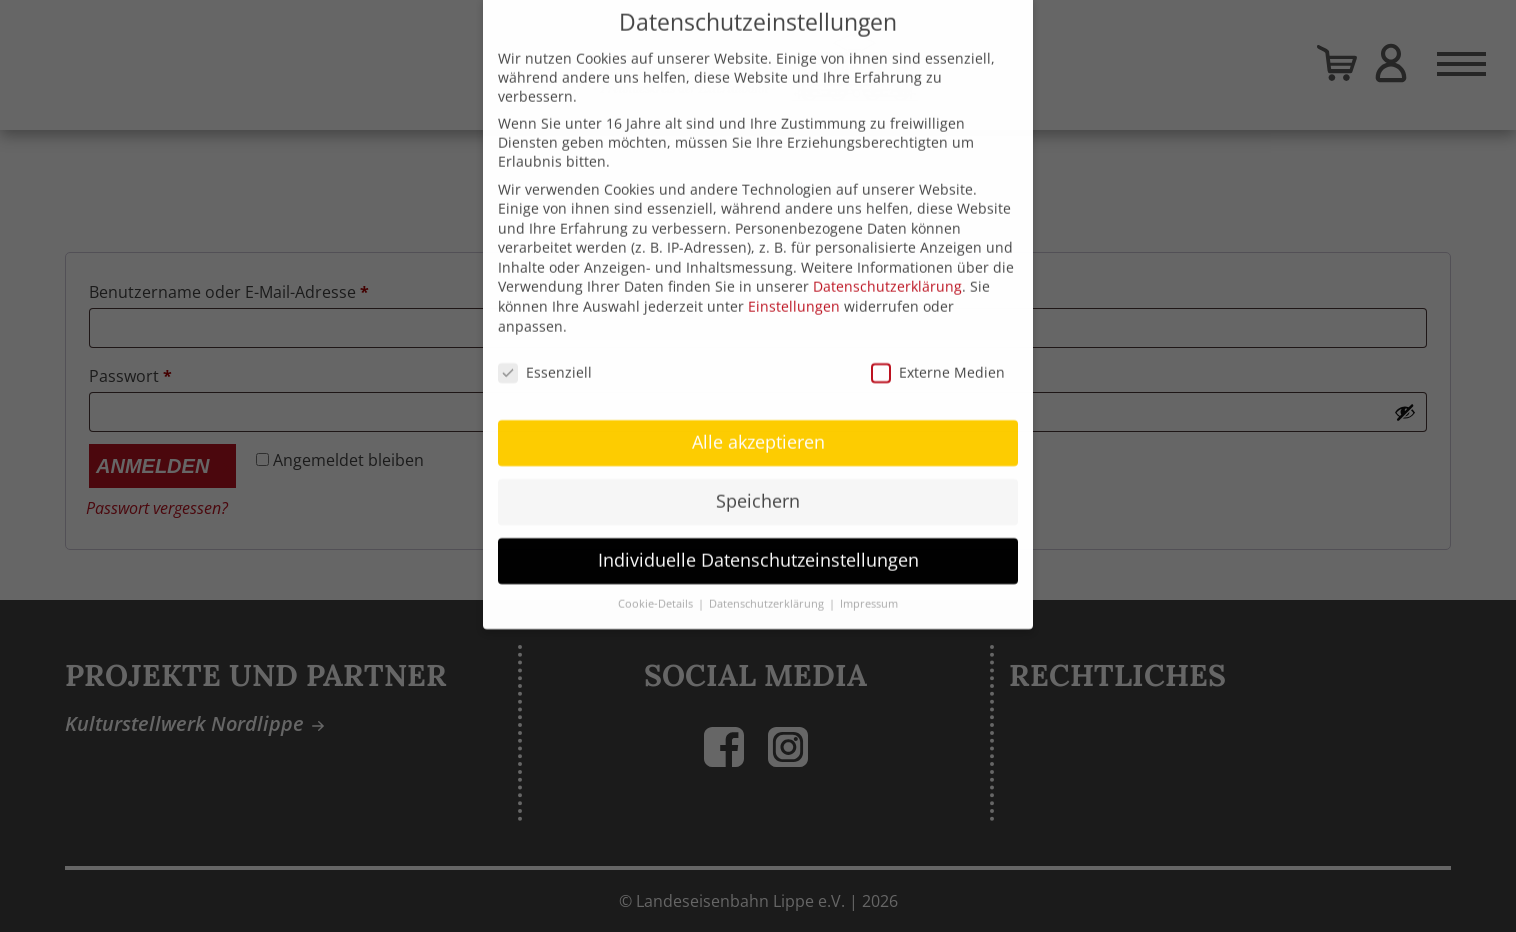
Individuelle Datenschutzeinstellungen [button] (758, 540)
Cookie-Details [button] (657, 584)
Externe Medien (938, 351)
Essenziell (545, 351)
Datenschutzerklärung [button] (768, 584)
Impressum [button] (869, 584)
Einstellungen (794, 286)
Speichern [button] (758, 481)
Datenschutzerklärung (887, 266)
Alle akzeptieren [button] (758, 422)
